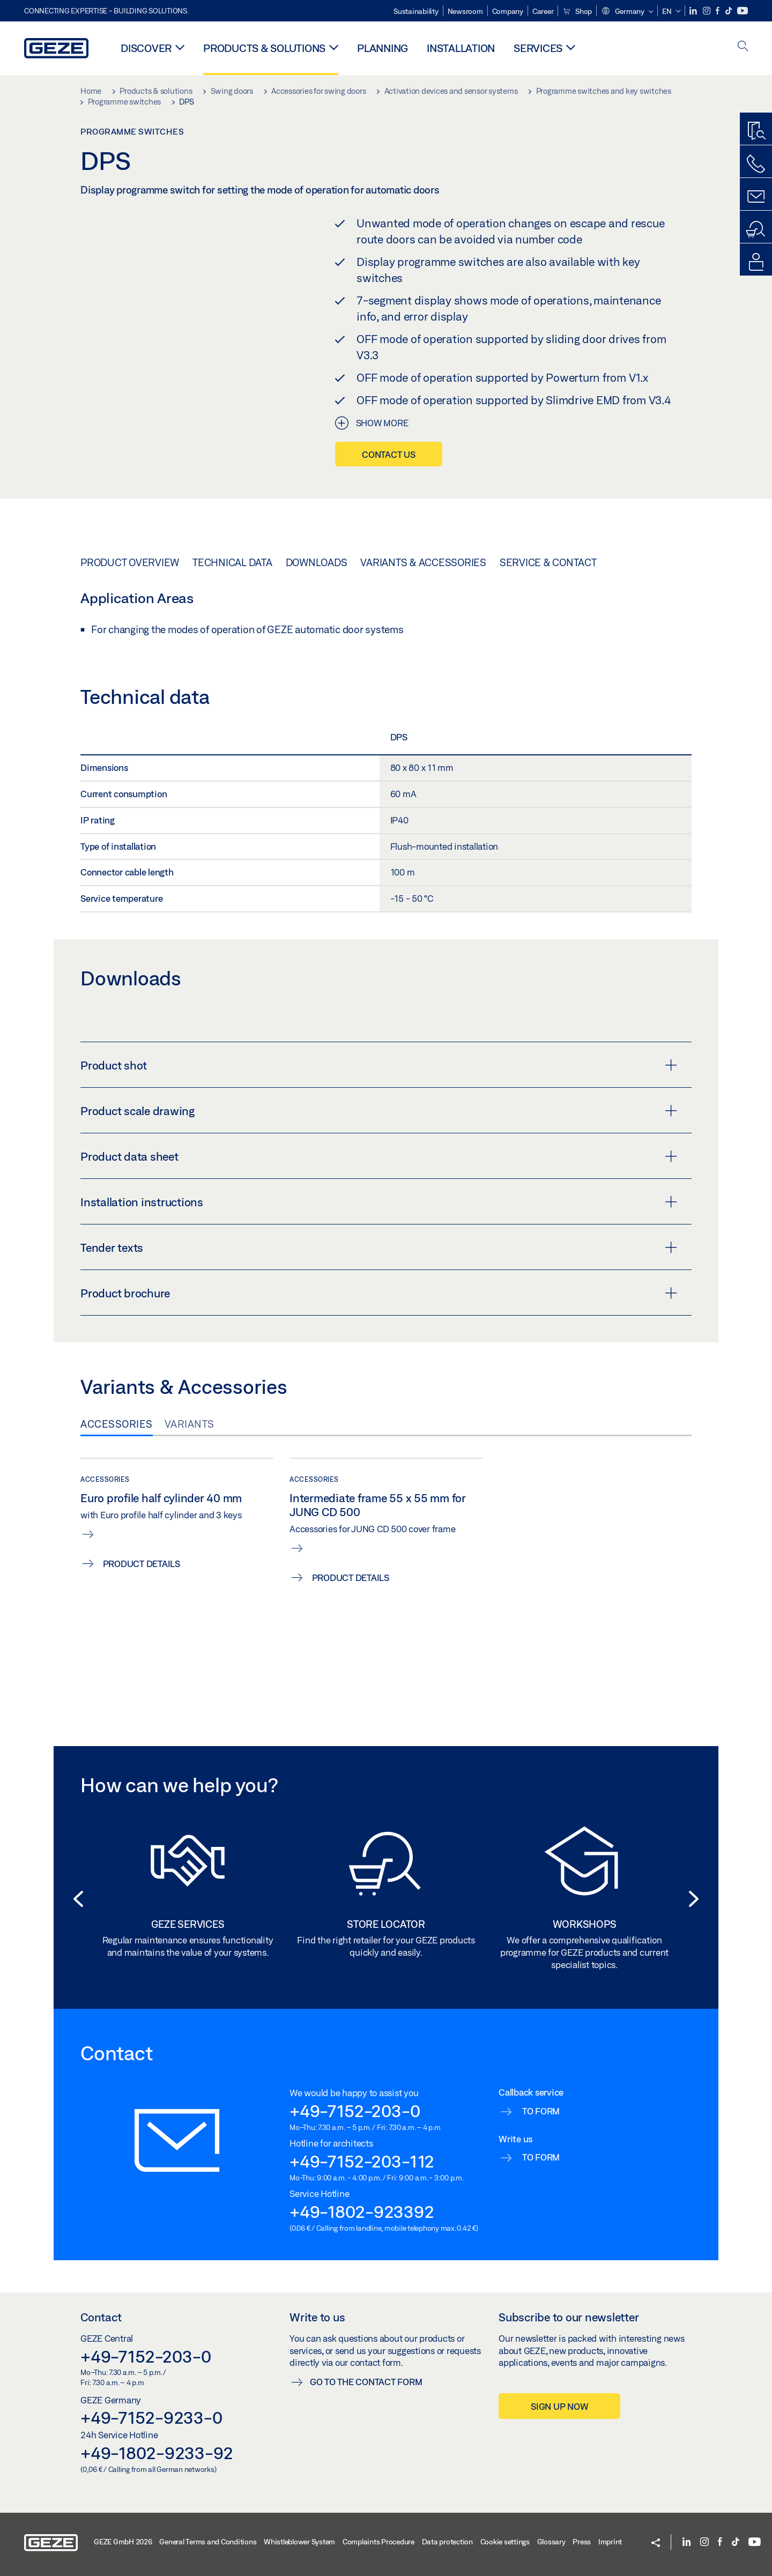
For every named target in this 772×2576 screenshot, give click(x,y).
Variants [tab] (189, 1424)
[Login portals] (756, 262)
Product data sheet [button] (378, 1156)
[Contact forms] (756, 197)
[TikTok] (729, 11)
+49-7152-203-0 (355, 2110)
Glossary (551, 2541)
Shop (577, 11)
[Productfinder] (756, 131)
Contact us (388, 454)
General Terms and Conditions (207, 2541)
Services (538, 48)
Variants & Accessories (423, 562)
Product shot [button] (378, 1065)
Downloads (316, 562)
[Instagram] (707, 11)
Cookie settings (505, 2541)
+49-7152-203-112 (362, 2161)
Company (507, 11)
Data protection (447, 2541)
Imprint (610, 2541)
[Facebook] (718, 11)
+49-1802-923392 (362, 2211)
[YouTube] (742, 11)
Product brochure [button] (378, 1293)
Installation (461, 48)
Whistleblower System (299, 2541)
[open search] (743, 46)
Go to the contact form (366, 2382)
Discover (146, 48)
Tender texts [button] (378, 1247)
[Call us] (756, 164)
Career (543, 11)
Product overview (129, 562)
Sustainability (416, 11)
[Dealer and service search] (756, 229)
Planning (382, 48)
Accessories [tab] (116, 1424)
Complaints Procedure (378, 2541)
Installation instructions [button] (378, 1202)
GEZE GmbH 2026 (123, 2541)
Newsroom (465, 11)
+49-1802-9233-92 (156, 2452)
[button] (627, 12)
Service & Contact (548, 562)
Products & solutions (264, 48)
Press (582, 2541)
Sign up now (559, 2406)
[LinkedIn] (694, 11)
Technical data (232, 562)
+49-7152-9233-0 (151, 2417)
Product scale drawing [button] (378, 1110)
